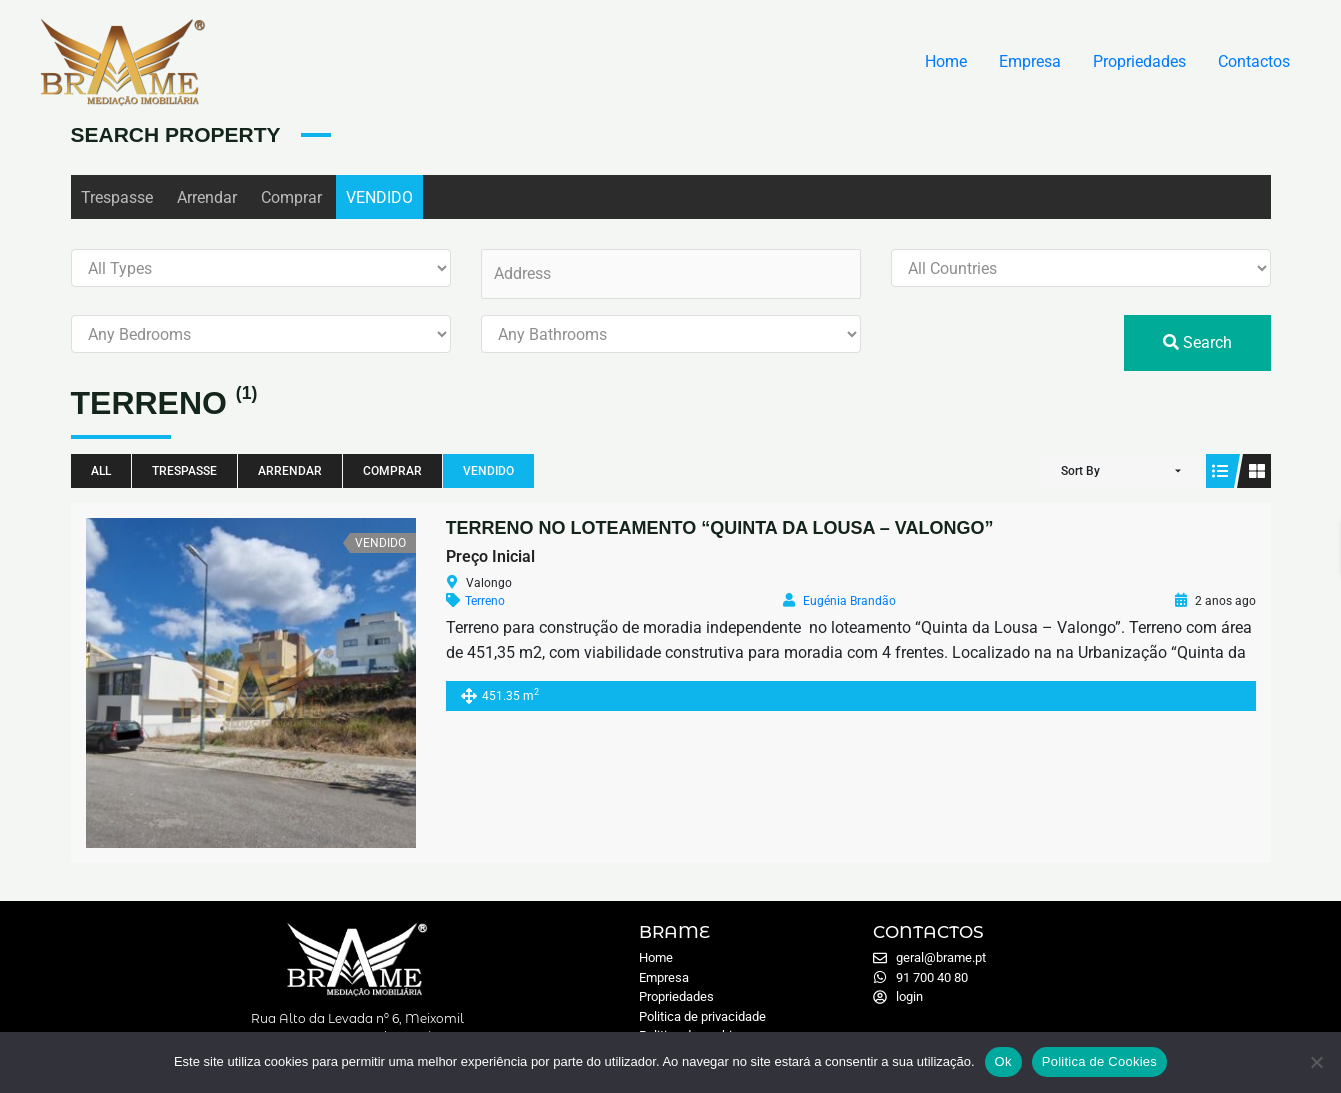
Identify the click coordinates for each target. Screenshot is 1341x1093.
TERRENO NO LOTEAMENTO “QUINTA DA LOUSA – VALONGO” (720, 528)
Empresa (1030, 61)
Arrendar (207, 197)
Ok (1003, 1061)
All (101, 471)
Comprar (291, 197)
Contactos (1254, 61)
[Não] (1316, 1062)
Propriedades (1139, 61)
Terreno (485, 601)
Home (946, 61)
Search (1197, 342)
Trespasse (117, 197)
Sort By (1080, 471)
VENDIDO (379, 197)
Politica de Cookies (1099, 1061)
